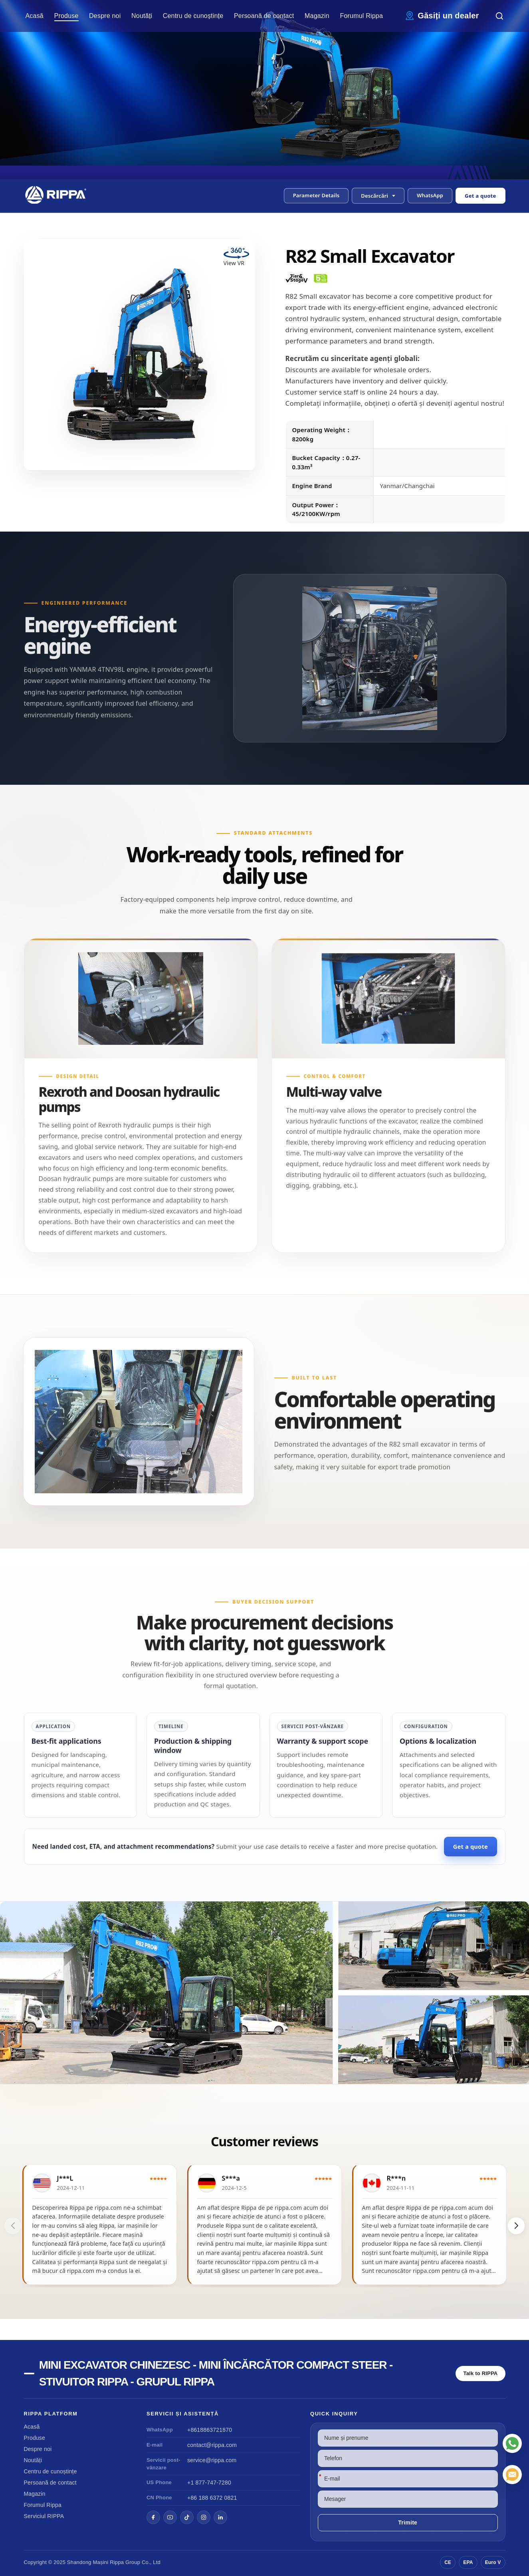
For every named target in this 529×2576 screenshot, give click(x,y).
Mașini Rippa (108, 2562)
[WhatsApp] (512, 2443)
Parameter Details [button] (316, 195)
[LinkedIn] (220, 2517)
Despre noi (105, 15)
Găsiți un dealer (448, 15)
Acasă (35, 15)
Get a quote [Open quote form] (480, 195)
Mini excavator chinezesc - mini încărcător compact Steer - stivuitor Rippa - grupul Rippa (216, 2373)
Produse (66, 15)
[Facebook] (153, 2517)
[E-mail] (512, 2474)
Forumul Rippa (361, 15)
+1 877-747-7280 (209, 2482)
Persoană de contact (264, 15)
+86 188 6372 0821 (212, 2498)
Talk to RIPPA (481, 2373)
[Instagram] (203, 2517)
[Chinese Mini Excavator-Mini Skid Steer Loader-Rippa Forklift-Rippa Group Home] (59, 195)
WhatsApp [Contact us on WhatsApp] (430, 195)
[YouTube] (170, 2517)
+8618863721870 (209, 2430)
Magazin (317, 15)
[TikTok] (187, 2517)
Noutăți (141, 15)
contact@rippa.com (212, 2445)
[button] (378, 196)
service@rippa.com (211, 2460)
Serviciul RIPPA (44, 2516)
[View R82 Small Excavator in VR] (236, 259)
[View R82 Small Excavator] (264, 1992)
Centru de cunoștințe (193, 15)
